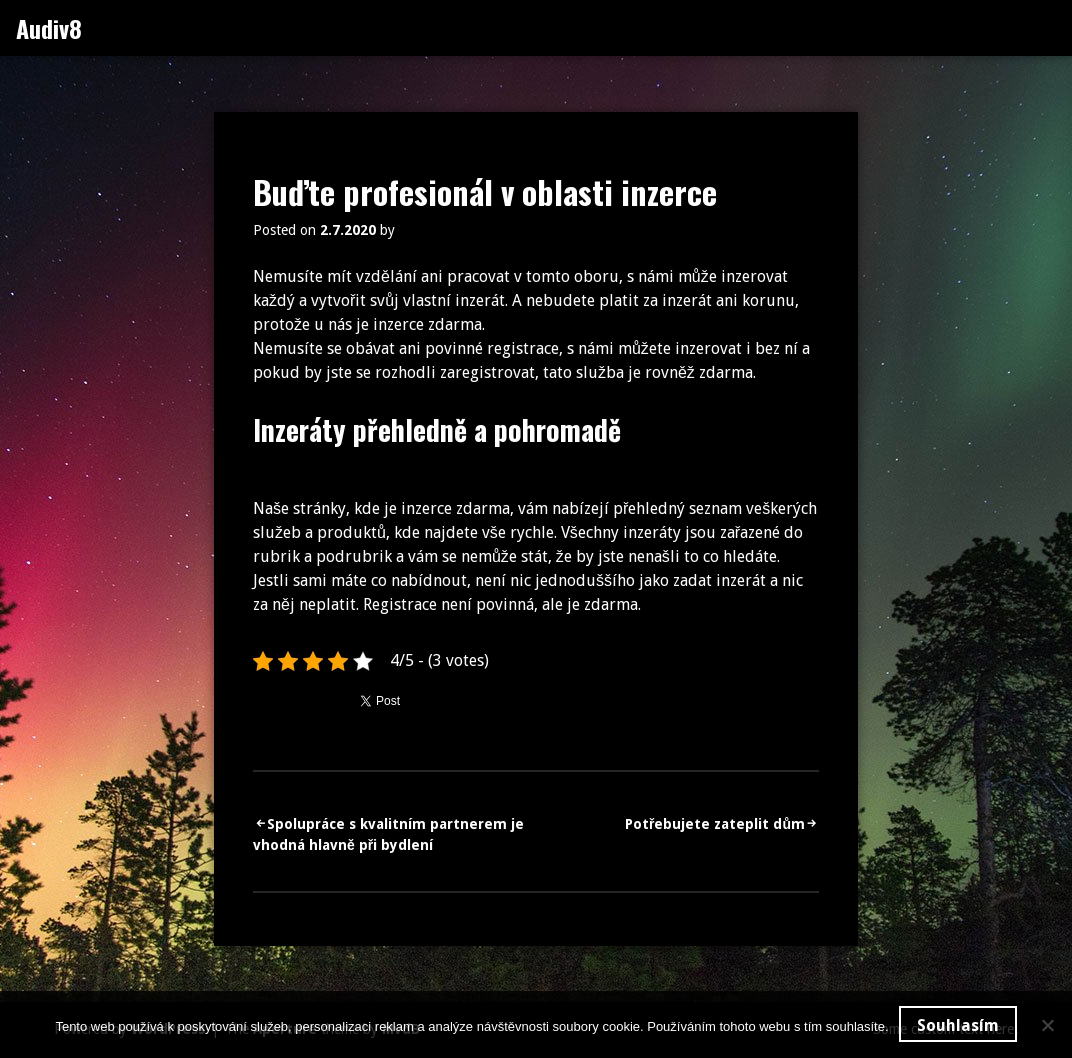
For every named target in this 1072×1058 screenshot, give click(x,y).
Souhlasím (958, 1025)
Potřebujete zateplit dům (715, 824)
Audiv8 (49, 28)
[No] (1047, 1025)
